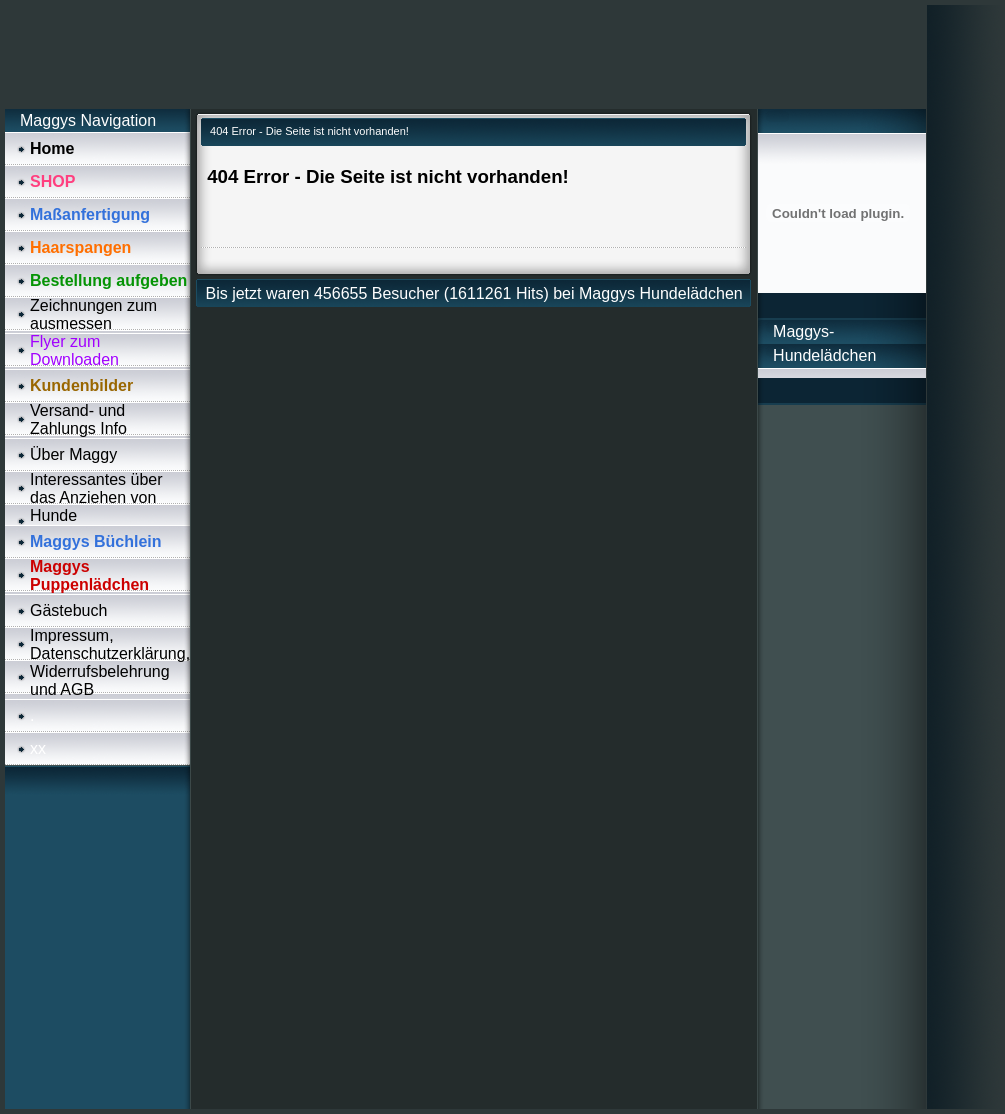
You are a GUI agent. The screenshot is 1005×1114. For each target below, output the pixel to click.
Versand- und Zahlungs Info (78, 419)
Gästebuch (68, 610)
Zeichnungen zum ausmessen (93, 314)
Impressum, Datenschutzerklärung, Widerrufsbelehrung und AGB (110, 662)
